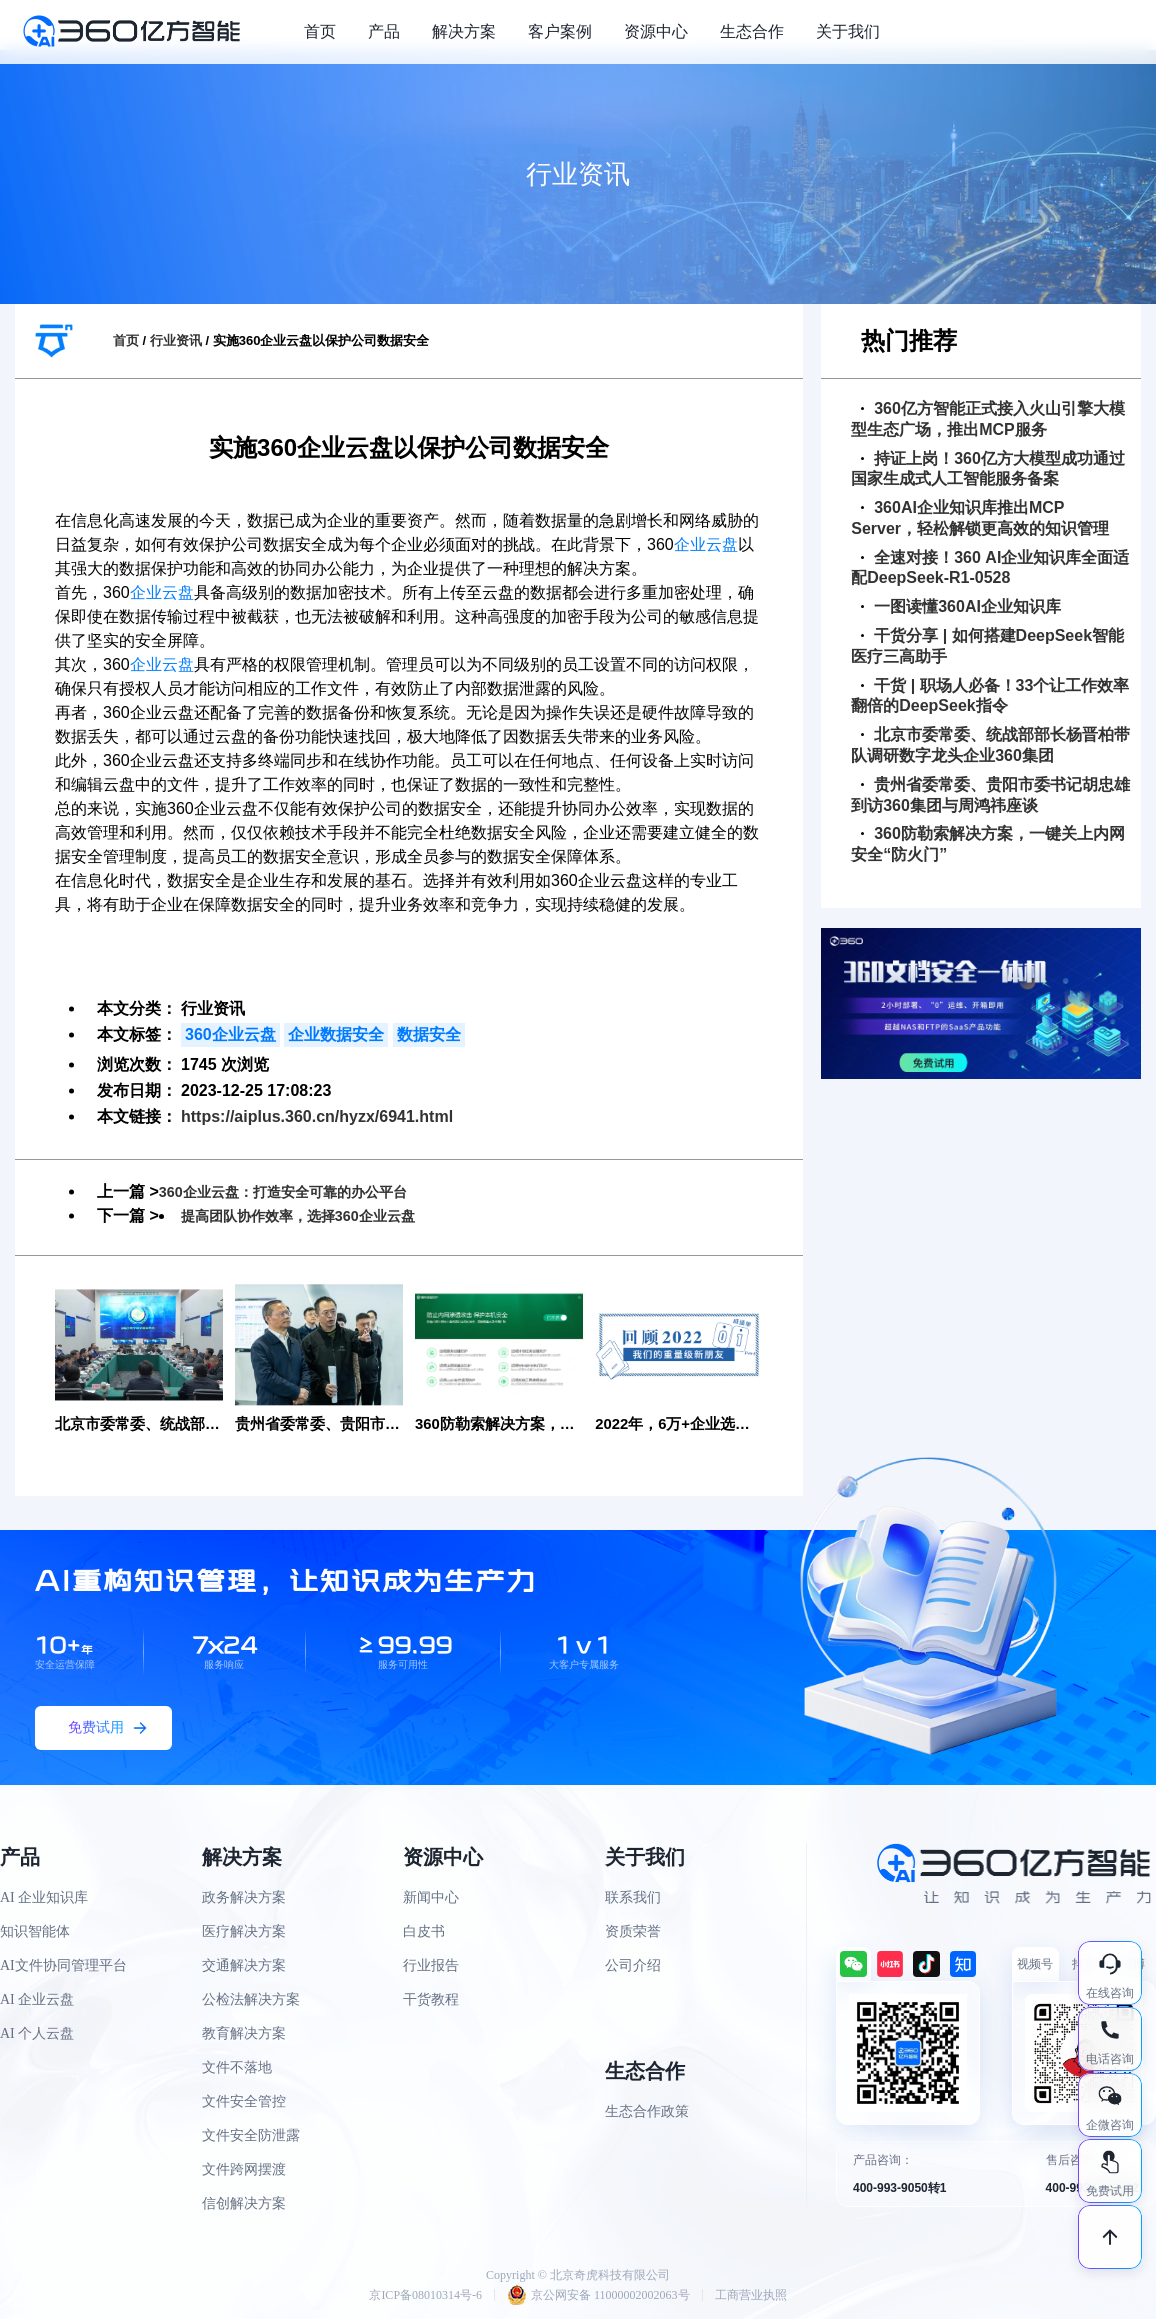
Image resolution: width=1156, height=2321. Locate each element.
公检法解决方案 (251, 2001)
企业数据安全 (336, 1034)
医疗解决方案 (244, 1933)
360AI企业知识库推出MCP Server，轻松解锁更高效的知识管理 (980, 518)
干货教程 (431, 2001)
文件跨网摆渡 (244, 2171)
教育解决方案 (244, 2035)
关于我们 (848, 31)
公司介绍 (633, 1967)
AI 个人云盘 (37, 2035)
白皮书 (424, 1933)
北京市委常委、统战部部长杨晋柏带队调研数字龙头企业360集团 (990, 745)
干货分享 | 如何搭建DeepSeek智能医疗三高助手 (987, 646)
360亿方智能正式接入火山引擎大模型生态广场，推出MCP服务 (988, 419)
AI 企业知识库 (44, 1899)
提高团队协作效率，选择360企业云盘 (314, 1215)
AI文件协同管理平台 (63, 1967)
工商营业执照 (751, 2297)
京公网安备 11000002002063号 (598, 2297)
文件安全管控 (244, 2103)
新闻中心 (431, 1899)
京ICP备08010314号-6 (425, 2297)
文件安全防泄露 (251, 2137)
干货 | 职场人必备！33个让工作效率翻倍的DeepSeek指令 (990, 696)
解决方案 (464, 31)
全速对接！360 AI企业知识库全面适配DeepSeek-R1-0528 (990, 568)
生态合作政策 (647, 2113)
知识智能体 (35, 1933)
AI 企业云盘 (37, 2001)
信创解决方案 (244, 2205)
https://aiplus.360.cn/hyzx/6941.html (317, 1116)
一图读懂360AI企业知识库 (961, 606)
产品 (384, 31)
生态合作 (752, 31)
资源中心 (656, 31)
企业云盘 (706, 544)
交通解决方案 (244, 1967)
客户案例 (560, 31)
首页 (320, 31)
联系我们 (633, 1899)
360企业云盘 (230, 1034)
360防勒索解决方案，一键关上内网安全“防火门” (988, 844)
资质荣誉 (633, 1933)
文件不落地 (237, 2069)
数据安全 (429, 1034)
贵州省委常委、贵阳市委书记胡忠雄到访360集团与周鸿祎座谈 (990, 795)
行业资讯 (176, 340)
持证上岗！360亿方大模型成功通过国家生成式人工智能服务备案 (988, 469)
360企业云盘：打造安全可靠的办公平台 (300, 1191)
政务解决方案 (244, 1899)
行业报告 (431, 1967)
